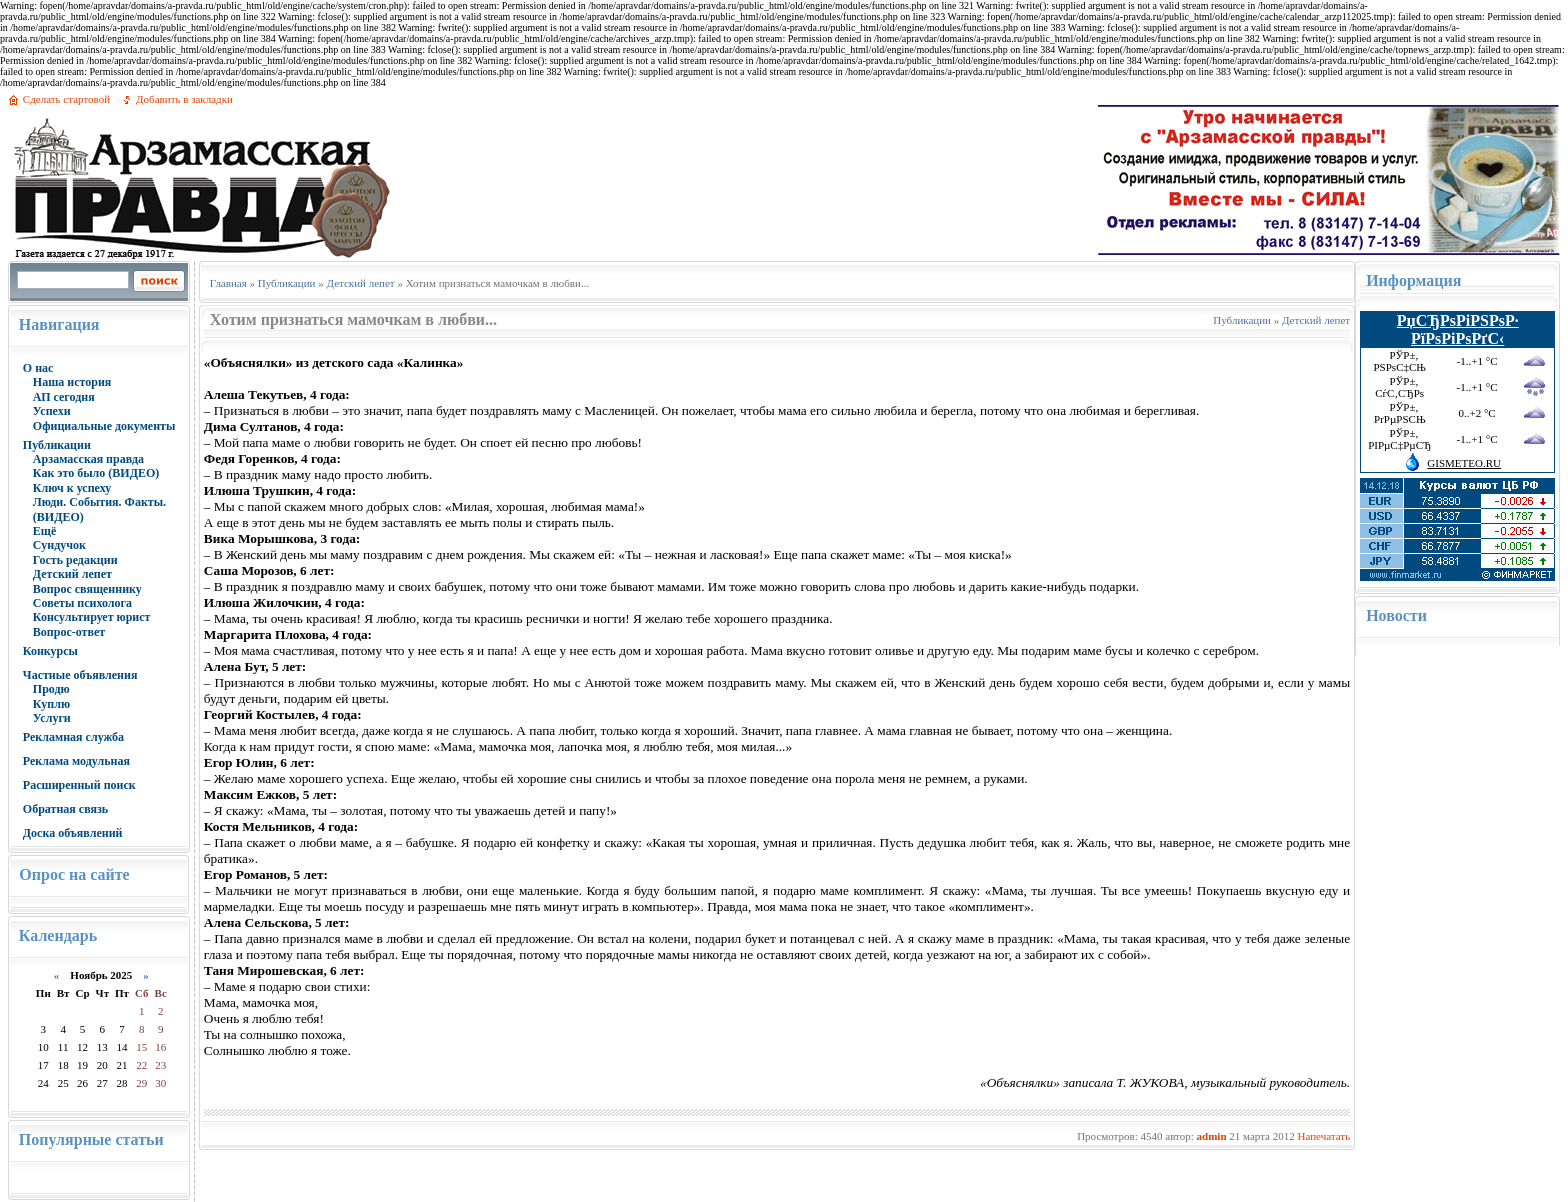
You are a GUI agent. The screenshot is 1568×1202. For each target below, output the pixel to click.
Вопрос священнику (87, 589)
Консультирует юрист (92, 617)
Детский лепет (72, 574)
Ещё (44, 531)
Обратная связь (65, 809)
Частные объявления (80, 675)
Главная (228, 283)
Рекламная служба (73, 737)
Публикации (57, 445)
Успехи (52, 411)
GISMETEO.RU (1464, 463)
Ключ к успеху (72, 488)
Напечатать (1323, 1136)
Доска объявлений (73, 833)
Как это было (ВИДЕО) (96, 473)
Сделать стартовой (66, 99)
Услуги (52, 718)
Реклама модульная (76, 761)
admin (1212, 1136)
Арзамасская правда (88, 459)
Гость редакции (75, 560)
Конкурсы (50, 651)
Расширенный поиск (79, 785)
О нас (38, 368)
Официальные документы (104, 426)
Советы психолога (82, 603)
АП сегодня (64, 397)
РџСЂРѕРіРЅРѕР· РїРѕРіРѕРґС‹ (1458, 329)
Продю (51, 689)
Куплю (51, 704)
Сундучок (59, 545)
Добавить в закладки (184, 99)
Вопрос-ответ (69, 632)
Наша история (72, 382)
